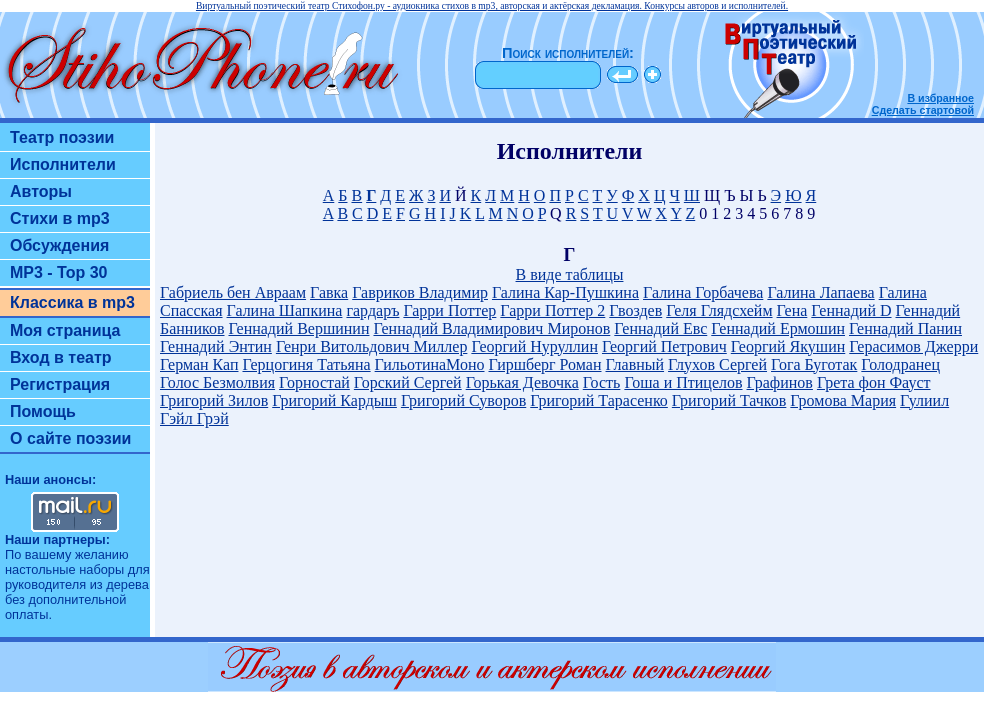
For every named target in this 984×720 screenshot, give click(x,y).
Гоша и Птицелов (683, 382)
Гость (602, 382)
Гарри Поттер (449, 310)
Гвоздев (635, 310)
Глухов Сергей (717, 364)
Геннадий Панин (905, 328)
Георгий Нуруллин (534, 346)
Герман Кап (199, 364)
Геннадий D (851, 310)
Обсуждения (59, 245)
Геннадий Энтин (216, 346)
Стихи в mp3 (60, 218)
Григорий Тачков (729, 400)
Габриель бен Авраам (233, 292)
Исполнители (63, 164)
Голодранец (900, 364)
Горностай (314, 382)
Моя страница (65, 330)
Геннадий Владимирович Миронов (491, 328)
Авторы (41, 191)
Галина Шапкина (285, 310)
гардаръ (372, 310)
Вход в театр (61, 357)
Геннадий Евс (660, 328)
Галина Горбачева (703, 292)
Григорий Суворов (463, 400)
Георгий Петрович (664, 346)
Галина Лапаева (820, 292)
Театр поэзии (62, 137)
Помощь (43, 411)
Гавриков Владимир (420, 292)
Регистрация (60, 384)
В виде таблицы (570, 274)
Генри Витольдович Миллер (372, 346)
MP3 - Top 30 (59, 272)
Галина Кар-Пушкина (565, 292)
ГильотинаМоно (430, 364)
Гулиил (924, 400)
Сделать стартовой (923, 110)
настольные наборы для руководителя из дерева (77, 577)
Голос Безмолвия (217, 382)
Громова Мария (843, 400)
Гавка (329, 292)
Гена (792, 310)
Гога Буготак (814, 364)
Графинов (780, 382)
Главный (635, 364)
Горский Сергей (408, 382)
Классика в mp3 (72, 302)
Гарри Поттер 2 (552, 310)
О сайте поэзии (70, 438)
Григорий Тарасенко (599, 400)
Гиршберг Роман (545, 364)
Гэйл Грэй (194, 418)
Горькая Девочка (522, 382)
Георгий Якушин (788, 346)
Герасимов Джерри (913, 346)
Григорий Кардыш (334, 400)
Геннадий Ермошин (778, 328)
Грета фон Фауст (874, 382)
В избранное (940, 98)
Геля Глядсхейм (719, 310)
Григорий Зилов (214, 400)
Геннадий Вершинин (299, 328)
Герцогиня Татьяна (306, 364)
